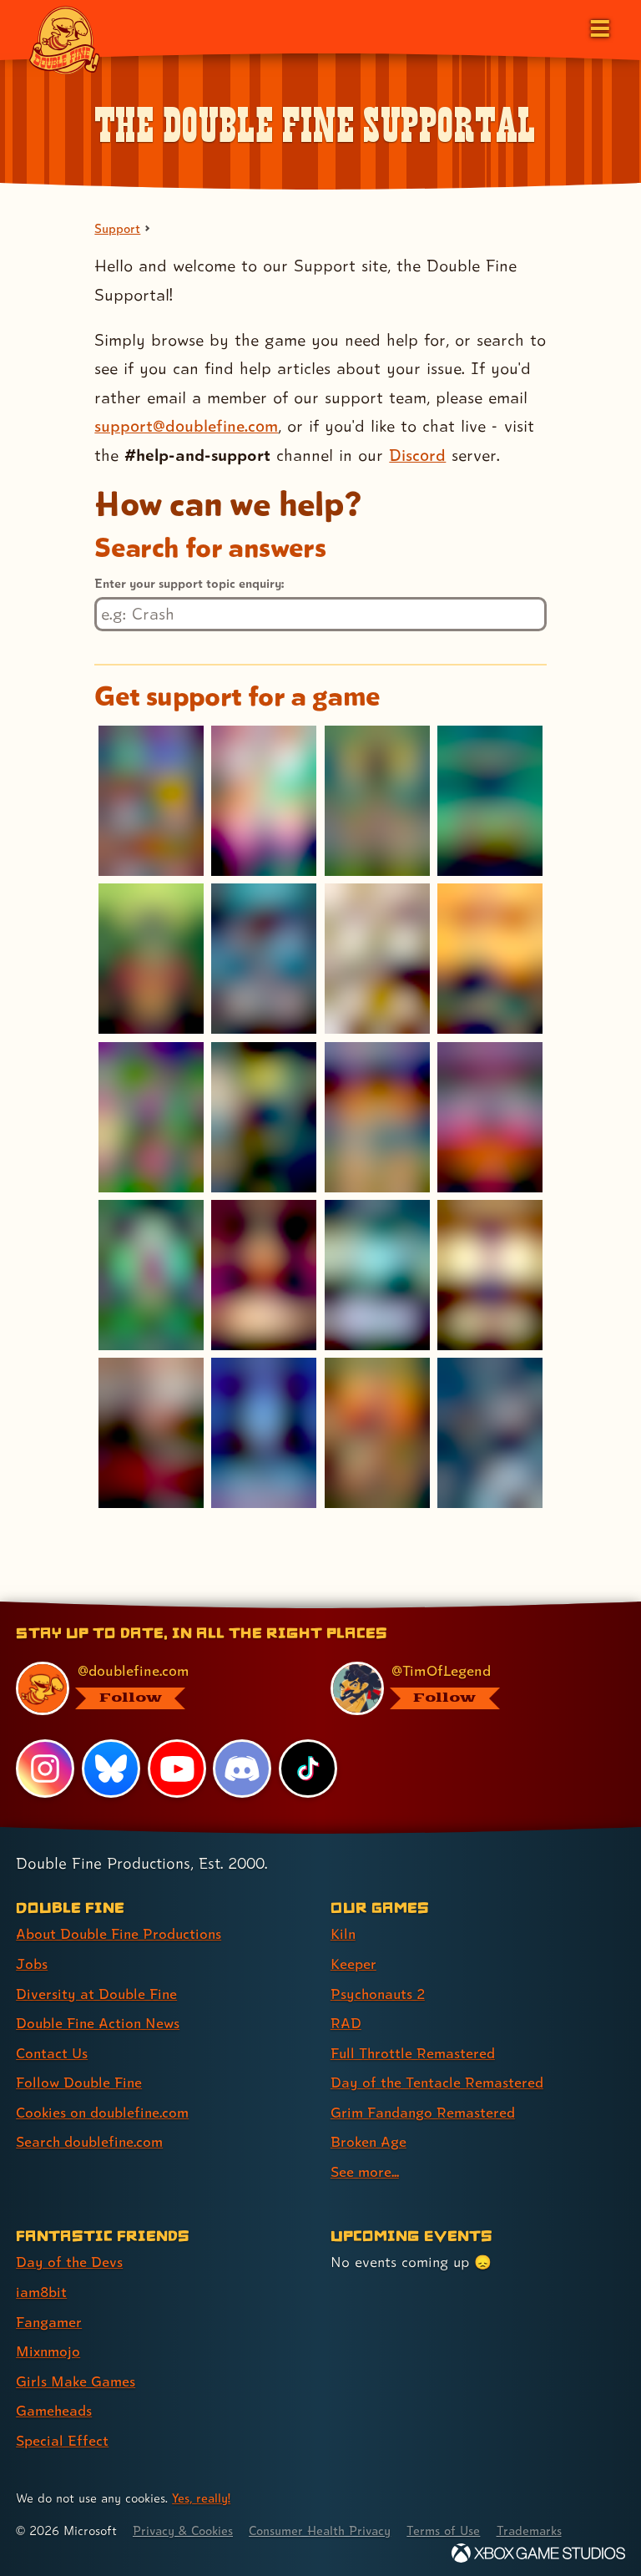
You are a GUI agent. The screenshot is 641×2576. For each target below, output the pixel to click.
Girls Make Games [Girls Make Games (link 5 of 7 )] (76, 2375)
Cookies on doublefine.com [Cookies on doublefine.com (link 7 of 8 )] (104, 2109)
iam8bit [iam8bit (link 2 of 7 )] (42, 2287)
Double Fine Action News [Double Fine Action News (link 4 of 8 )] (99, 2022)
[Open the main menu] (598, 26)
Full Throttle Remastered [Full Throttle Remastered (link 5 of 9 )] (414, 2051)
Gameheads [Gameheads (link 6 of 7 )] (54, 2404)
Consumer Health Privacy (326, 2524)
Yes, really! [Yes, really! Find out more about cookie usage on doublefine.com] (202, 2491)
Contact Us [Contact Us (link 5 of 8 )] (52, 2051)
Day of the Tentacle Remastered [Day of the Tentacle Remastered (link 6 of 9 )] (438, 2080)
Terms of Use (452, 2524)
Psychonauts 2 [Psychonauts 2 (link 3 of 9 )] (379, 1993)
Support (117, 228)
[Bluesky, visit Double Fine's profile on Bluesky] (111, 1768)
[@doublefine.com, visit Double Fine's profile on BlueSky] (153, 1689)
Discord (417, 455)
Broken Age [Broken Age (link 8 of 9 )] (369, 2139)
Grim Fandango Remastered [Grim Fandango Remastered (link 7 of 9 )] (424, 2109)
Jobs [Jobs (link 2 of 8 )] (32, 1963)
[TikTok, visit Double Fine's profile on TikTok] (308, 1768)
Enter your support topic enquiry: (189, 583)
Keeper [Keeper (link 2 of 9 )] (353, 1963)
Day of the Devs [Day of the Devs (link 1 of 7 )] (70, 2258)
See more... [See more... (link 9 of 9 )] (365, 2168)
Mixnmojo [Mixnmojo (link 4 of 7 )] (49, 2346)
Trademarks (540, 2524)
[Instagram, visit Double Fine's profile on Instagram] (45, 1768)
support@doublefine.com (186, 427)
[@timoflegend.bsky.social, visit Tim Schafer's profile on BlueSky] (468, 1689)
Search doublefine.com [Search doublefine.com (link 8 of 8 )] (91, 2139)
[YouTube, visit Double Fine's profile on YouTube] (177, 1768)
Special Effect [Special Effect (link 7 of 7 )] (62, 2433)
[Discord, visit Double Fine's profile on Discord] (243, 1768)
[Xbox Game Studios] (538, 2546)
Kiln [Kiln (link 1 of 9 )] (343, 1934)
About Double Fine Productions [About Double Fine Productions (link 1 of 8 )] (120, 1934)
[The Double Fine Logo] (64, 39)
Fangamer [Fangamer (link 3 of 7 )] (49, 2316)
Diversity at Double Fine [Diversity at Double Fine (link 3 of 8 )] (97, 1993)
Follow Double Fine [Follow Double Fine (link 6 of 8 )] (80, 2080)
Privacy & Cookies (185, 2524)
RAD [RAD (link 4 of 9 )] (346, 2022)
